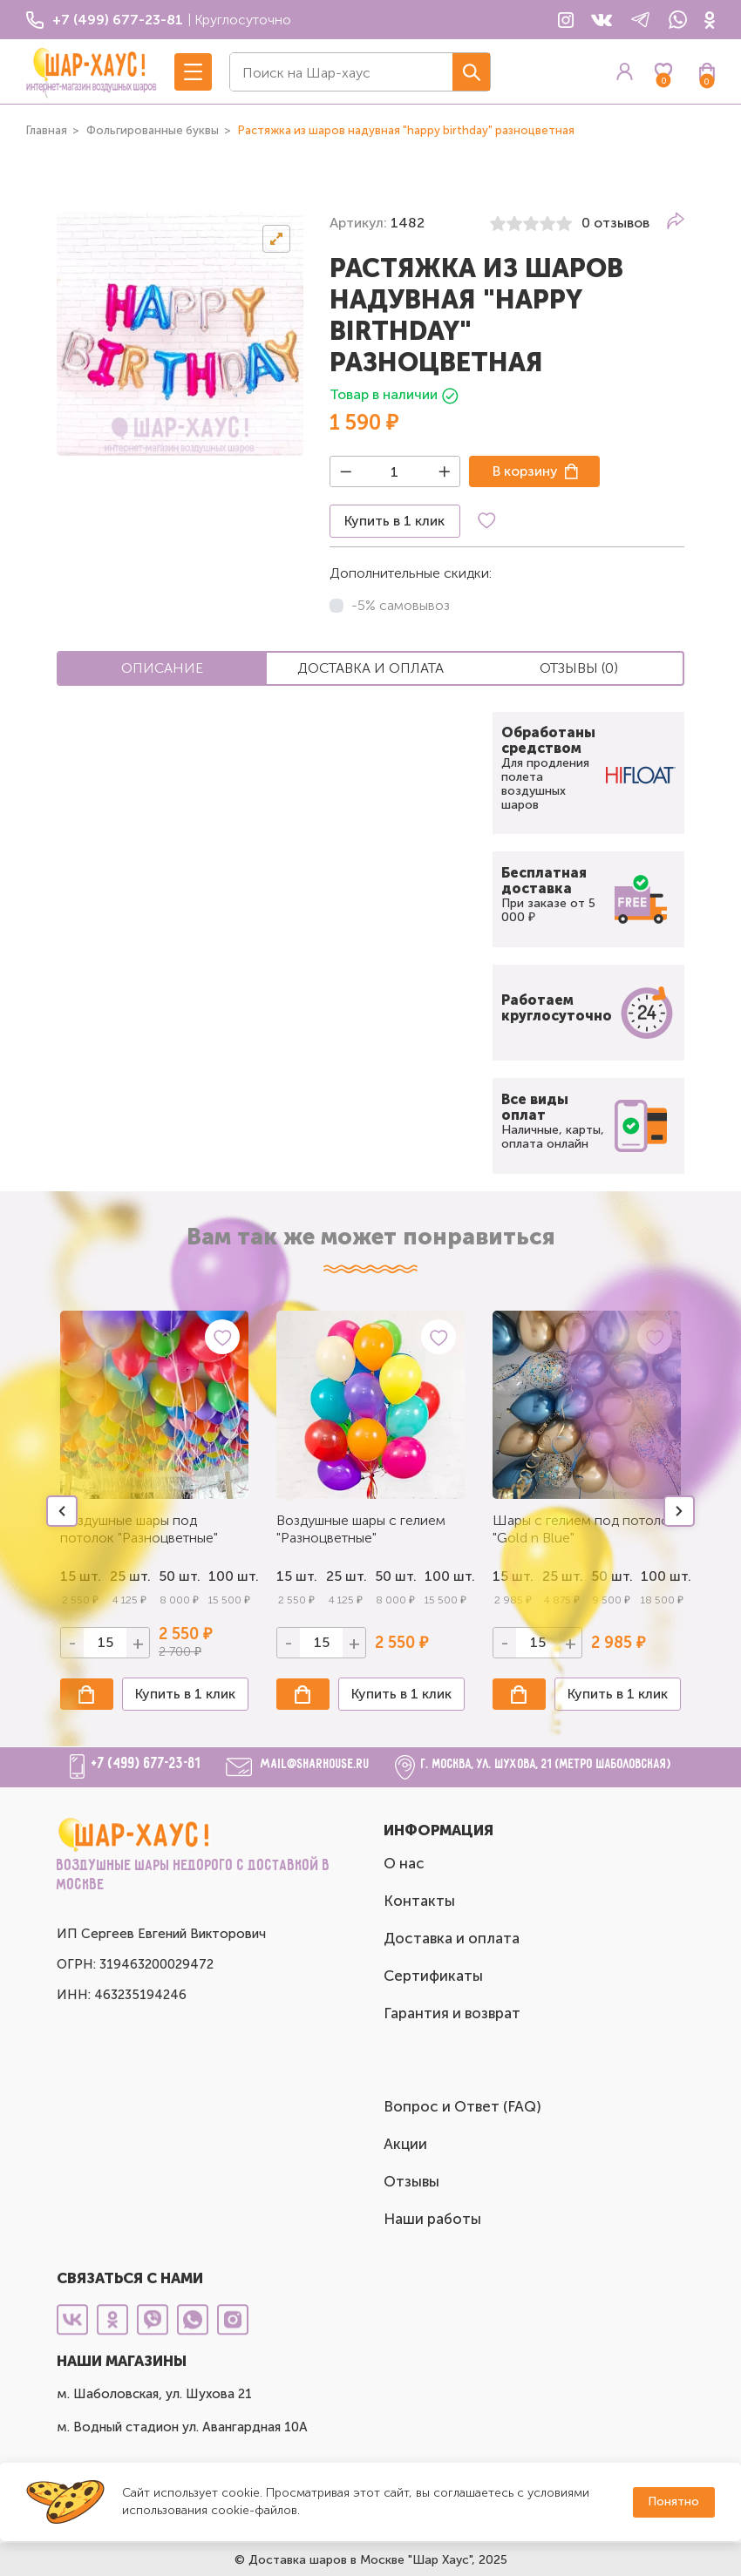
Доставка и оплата (452, 1938)
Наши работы (432, 2218)
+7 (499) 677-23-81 (146, 1764)
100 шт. (228, 1576)
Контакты (419, 1900)
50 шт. (395, 1576)
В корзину (525, 471)
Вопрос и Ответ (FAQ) (462, 2106)
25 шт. (346, 1576)
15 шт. (296, 1576)
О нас (404, 1863)
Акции (405, 2143)
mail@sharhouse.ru (315, 1764)
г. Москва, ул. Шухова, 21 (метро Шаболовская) (546, 1764)
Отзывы (411, 2181)
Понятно (673, 2501)
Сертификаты (433, 1975)
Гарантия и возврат (452, 2013)
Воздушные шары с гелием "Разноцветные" (360, 1529)
